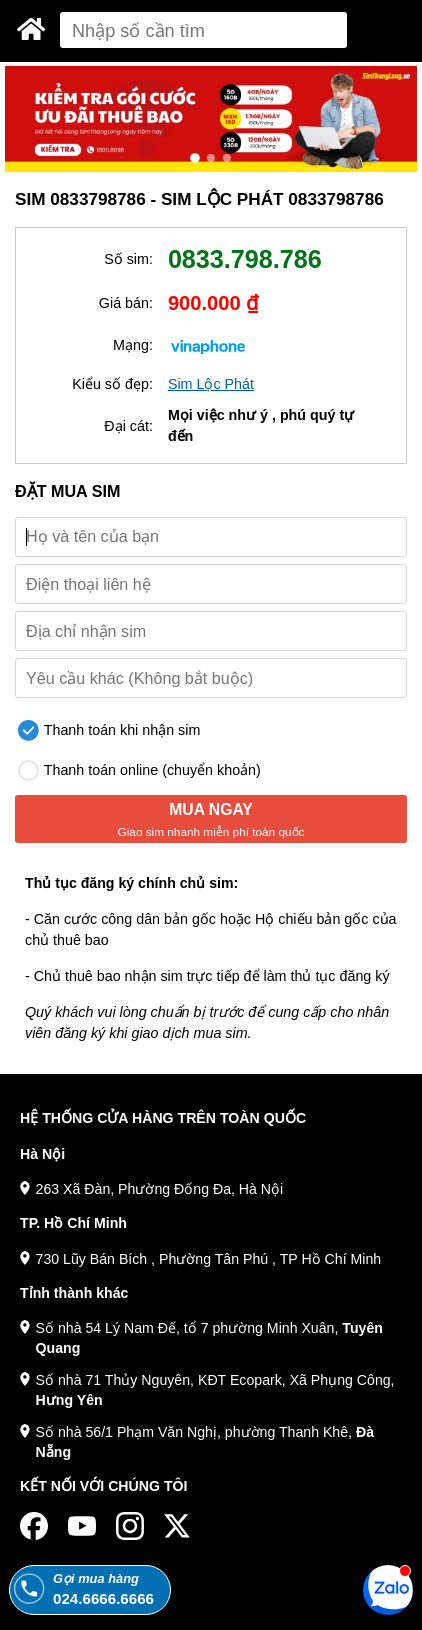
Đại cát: (128, 426)
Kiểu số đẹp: (112, 384)
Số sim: (128, 259)
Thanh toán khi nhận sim (109, 730)
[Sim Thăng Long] (31, 29)
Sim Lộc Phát (211, 384)
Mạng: (133, 345)
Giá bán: (126, 303)
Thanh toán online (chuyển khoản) (139, 770)
